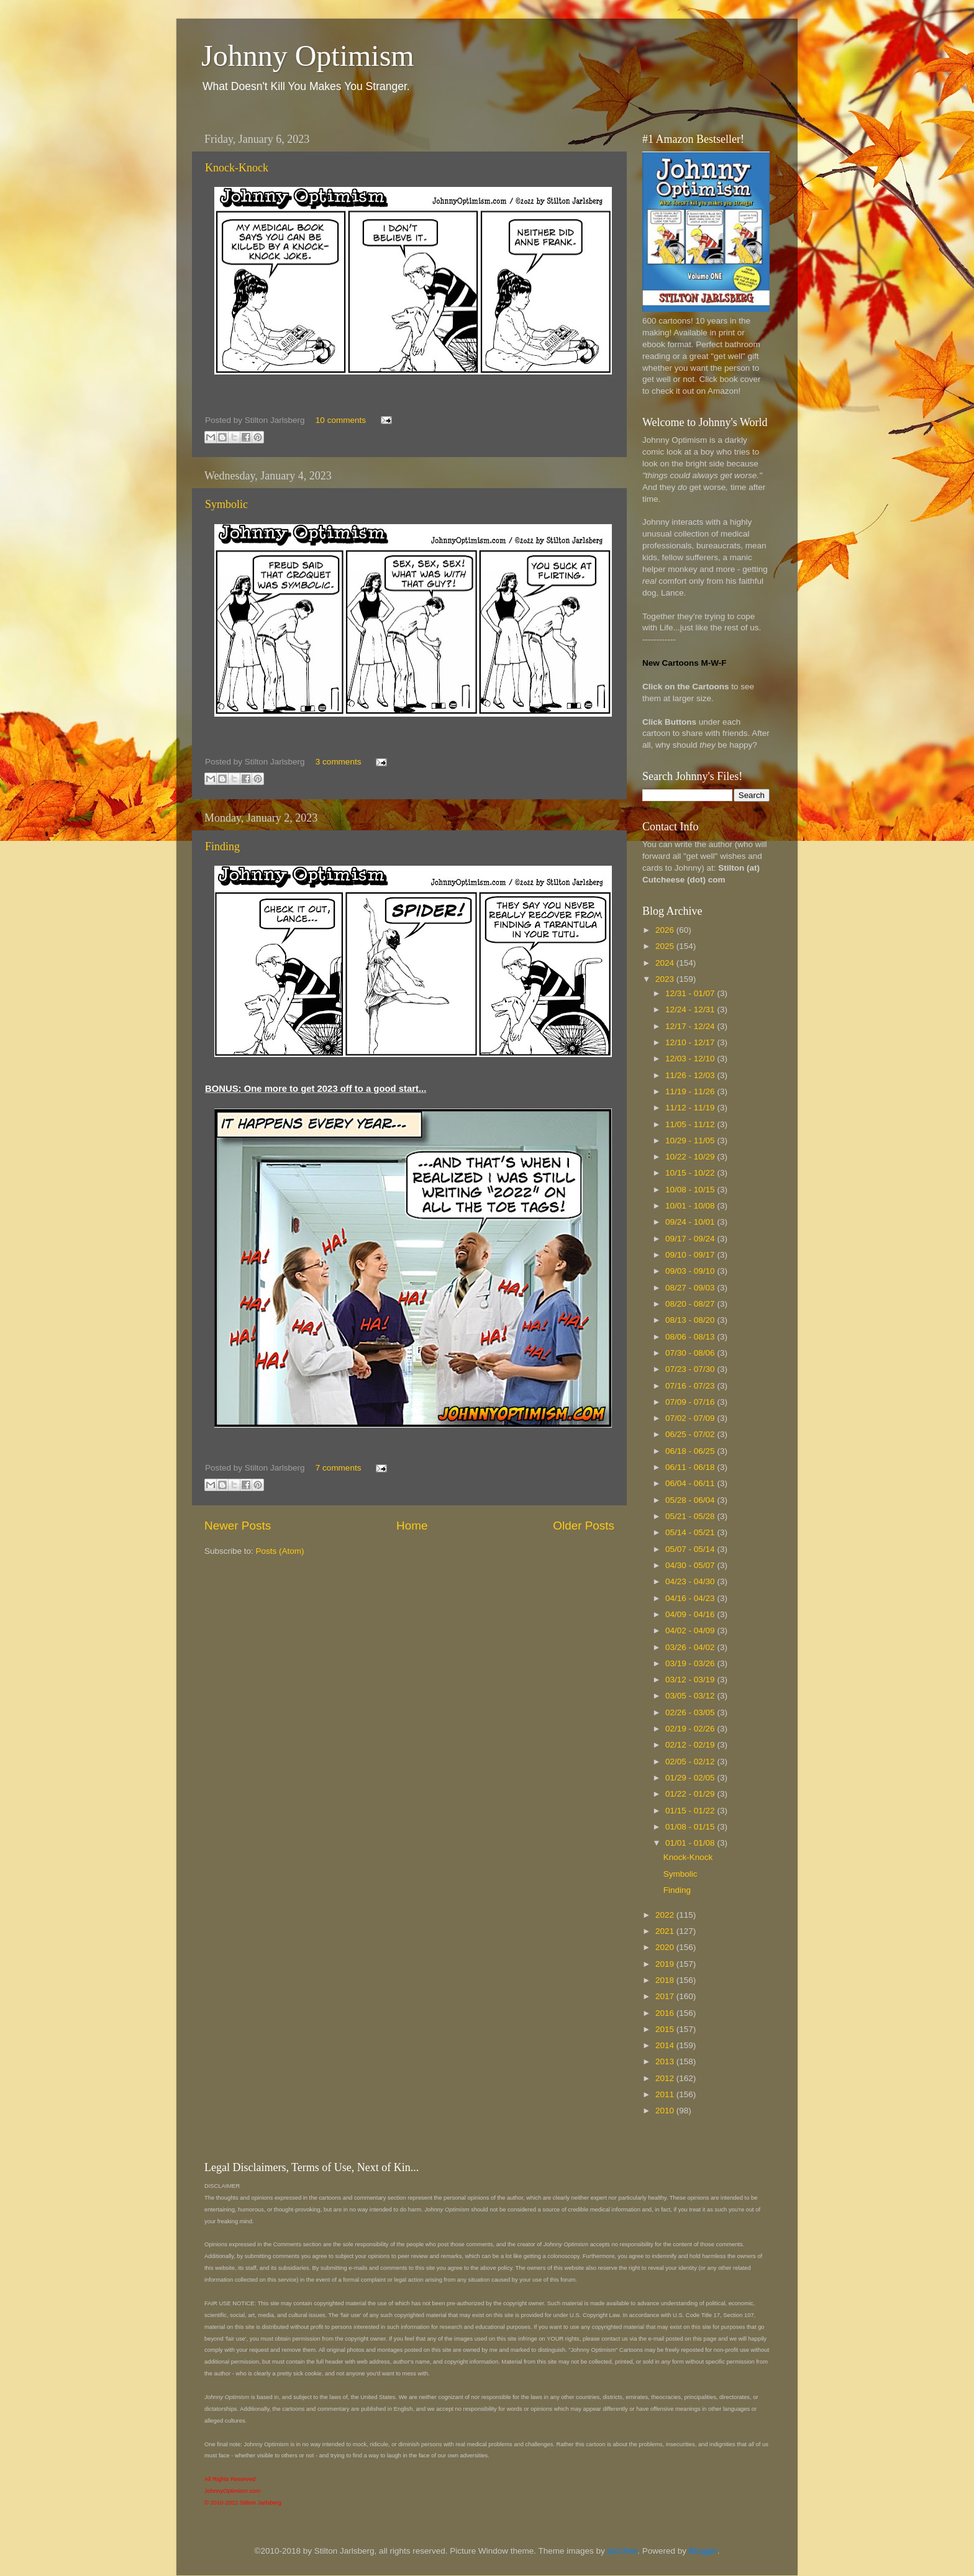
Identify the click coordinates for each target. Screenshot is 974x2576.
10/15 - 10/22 (691, 1172)
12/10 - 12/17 (691, 1042)
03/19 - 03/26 (691, 1663)
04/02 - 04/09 (691, 1630)
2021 (665, 1931)
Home (411, 1525)
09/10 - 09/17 (691, 1254)
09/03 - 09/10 (691, 1271)
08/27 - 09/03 (691, 1287)
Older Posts (583, 1525)
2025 (665, 946)
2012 (665, 2078)
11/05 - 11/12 (691, 1124)
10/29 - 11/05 (691, 1140)
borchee (623, 2551)
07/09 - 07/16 (691, 1402)
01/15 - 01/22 (691, 1810)
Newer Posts (237, 1525)
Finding (222, 846)
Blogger (703, 2551)
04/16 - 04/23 (691, 1598)
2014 (665, 2045)
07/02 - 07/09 (691, 1418)
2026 (665, 930)
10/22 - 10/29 (691, 1156)
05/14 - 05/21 (691, 1532)
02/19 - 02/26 (691, 1728)
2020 (665, 1947)
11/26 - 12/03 (691, 1075)
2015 (665, 2029)
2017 (665, 1996)
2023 (665, 979)
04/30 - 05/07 (691, 1565)
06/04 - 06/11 (691, 1483)
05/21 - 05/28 (691, 1516)
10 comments (341, 420)
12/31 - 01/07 (691, 993)
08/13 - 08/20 (691, 1320)
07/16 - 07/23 (691, 1385)
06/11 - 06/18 (691, 1467)
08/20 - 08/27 (691, 1303)
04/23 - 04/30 (691, 1581)
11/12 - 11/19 (691, 1107)
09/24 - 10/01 (691, 1222)
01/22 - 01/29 (691, 1793)
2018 (665, 1980)
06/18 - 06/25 (691, 1451)
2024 (665, 963)
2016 (665, 2013)
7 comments (339, 1467)
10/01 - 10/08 (691, 1205)
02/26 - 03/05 (691, 1712)
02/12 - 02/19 (691, 1744)
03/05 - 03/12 (691, 1695)
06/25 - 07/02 (691, 1434)
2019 (665, 1964)
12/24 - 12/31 (691, 1009)
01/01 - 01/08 (691, 1843)
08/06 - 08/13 (691, 1336)
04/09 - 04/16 (691, 1614)
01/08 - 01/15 (691, 1826)
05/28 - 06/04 (691, 1500)
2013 (665, 2061)
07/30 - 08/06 (691, 1353)
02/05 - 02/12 (691, 1761)
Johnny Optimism (307, 55)
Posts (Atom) (280, 1551)
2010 (665, 2110)
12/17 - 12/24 (691, 1026)
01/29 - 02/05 (691, 1777)
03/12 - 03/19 (691, 1679)
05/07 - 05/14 (691, 1549)
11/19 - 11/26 (691, 1091)
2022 (665, 1915)
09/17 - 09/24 (691, 1238)
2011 (665, 2094)
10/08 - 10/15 (691, 1189)
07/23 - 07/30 (691, 1369)
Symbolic (226, 504)
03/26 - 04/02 (691, 1647)
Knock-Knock (236, 167)
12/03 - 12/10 (691, 1058)
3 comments (339, 761)
